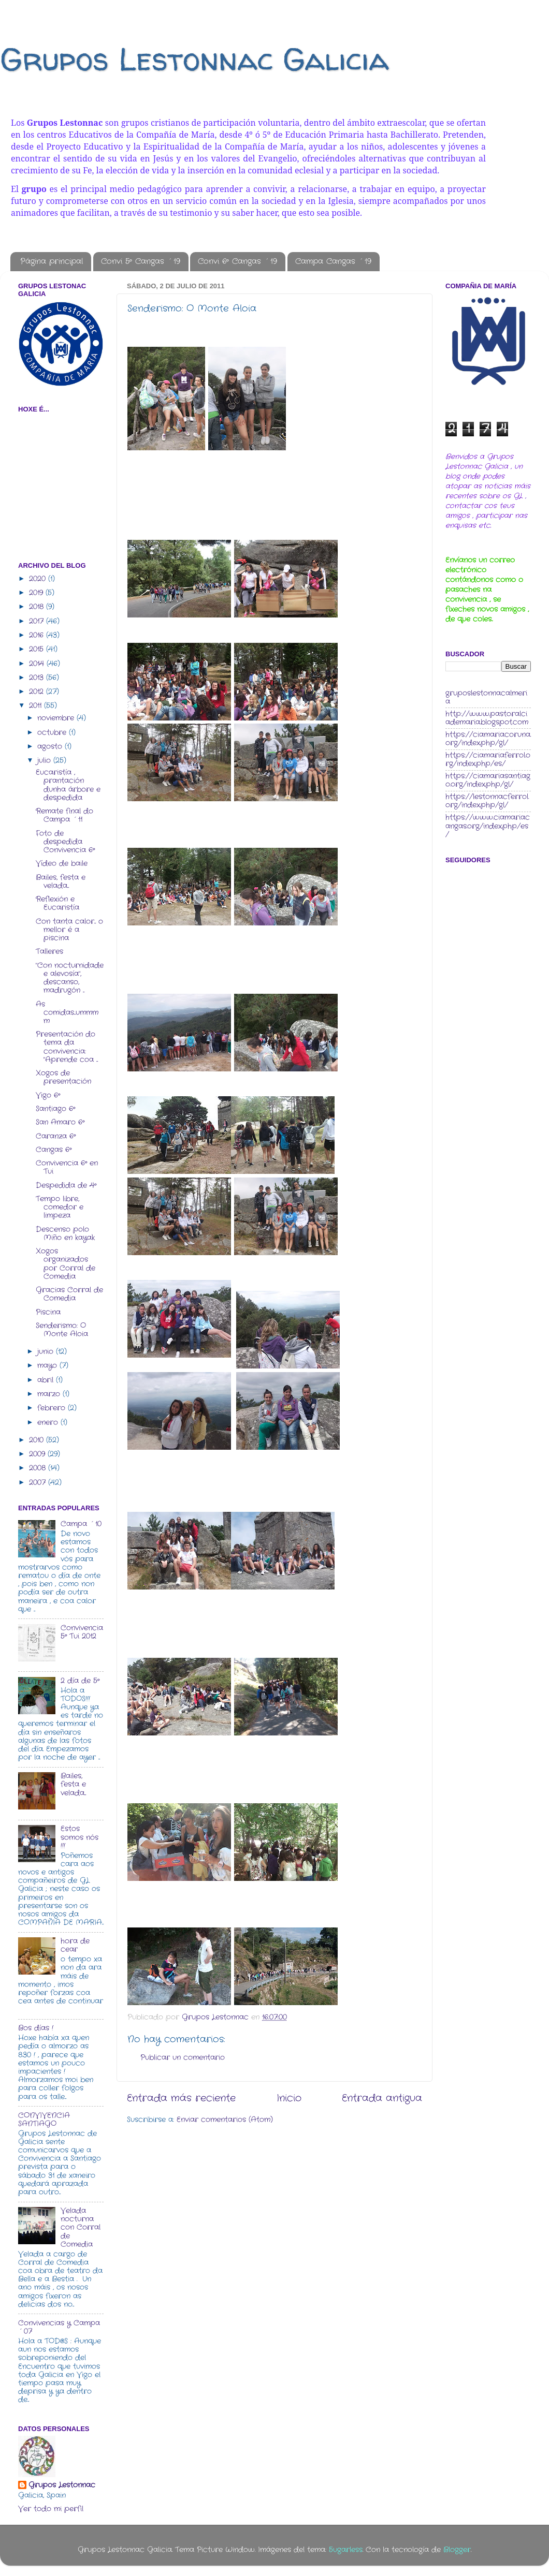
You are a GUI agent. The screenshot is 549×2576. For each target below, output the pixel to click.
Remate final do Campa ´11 (64, 815)
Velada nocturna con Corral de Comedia (80, 2227)
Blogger (457, 2550)
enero (49, 1422)
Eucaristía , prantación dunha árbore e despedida (68, 785)
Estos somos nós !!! (79, 1837)
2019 (37, 593)
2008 (38, 1468)
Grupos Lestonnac (61, 2485)
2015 (37, 649)
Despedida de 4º (66, 1185)
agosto (51, 747)
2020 (38, 579)
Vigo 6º (48, 1095)
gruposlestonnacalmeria (486, 697)
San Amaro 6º (60, 1122)
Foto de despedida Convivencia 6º (65, 842)
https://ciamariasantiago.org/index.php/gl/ (487, 780)
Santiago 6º (55, 1109)
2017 (37, 621)
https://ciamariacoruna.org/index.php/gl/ (488, 739)
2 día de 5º (80, 1681)
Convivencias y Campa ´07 (59, 2327)
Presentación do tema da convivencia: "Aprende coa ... (67, 1047)
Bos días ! (35, 2028)
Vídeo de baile (62, 864)
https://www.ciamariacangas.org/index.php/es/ (487, 826)
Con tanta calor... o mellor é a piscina (69, 930)
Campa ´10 (81, 1524)
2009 (38, 1454)
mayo (48, 1366)
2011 (36, 706)
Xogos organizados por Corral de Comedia (65, 1264)
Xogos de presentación (63, 1077)
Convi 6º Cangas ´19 (237, 261)
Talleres (49, 951)
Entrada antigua (382, 2099)
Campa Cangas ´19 (333, 261)
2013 (37, 678)
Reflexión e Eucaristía (57, 903)
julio (45, 761)
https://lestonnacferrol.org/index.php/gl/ (487, 801)
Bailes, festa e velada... (60, 882)
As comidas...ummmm (67, 1012)
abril (46, 1380)
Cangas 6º (53, 1150)
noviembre (57, 718)
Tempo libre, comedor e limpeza (59, 1207)
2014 (38, 664)
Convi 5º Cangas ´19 (140, 261)
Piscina (48, 1312)
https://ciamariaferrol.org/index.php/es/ (487, 759)
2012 (37, 692)
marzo (50, 1394)
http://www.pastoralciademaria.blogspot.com (486, 718)
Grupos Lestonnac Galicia (194, 59)
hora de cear (75, 1945)
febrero (52, 1408)
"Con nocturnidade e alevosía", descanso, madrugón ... (70, 978)
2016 (37, 635)
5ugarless (346, 2550)
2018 (37, 607)
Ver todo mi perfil (50, 2509)
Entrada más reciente (181, 2099)
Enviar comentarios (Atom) (225, 2120)
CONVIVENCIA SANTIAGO (44, 2120)
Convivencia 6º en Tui (67, 1167)
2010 (37, 1440)
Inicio (289, 2099)
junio (46, 1352)
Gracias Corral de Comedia (69, 1294)
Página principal (51, 261)
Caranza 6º (56, 1136)
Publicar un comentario (182, 2058)
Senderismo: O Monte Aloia (62, 1330)
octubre (53, 733)
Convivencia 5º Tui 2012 (82, 1632)
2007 (38, 1483)
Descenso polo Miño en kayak (65, 1234)
